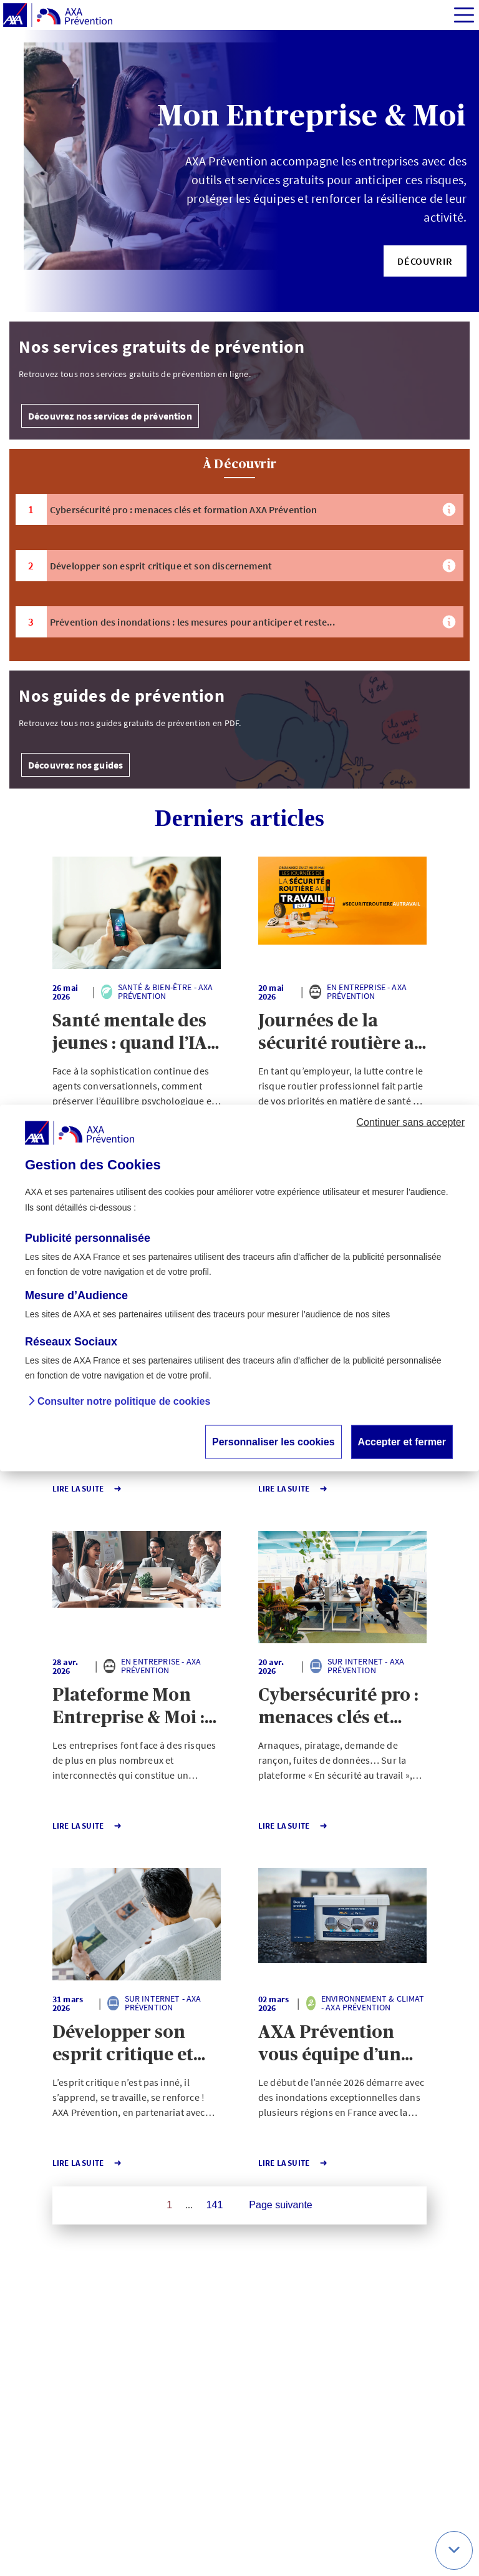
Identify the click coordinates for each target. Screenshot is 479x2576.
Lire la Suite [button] (87, 1488)
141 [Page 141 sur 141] (214, 2205)
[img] (464, 15)
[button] (425, 261)
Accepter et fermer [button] (402, 1441)
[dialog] (239, 1288)
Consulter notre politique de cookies (123, 1401)
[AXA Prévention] (57, 15)
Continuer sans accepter (411, 1121)
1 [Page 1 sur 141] (169, 2205)
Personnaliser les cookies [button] (273, 1441)
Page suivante (280, 2205)
